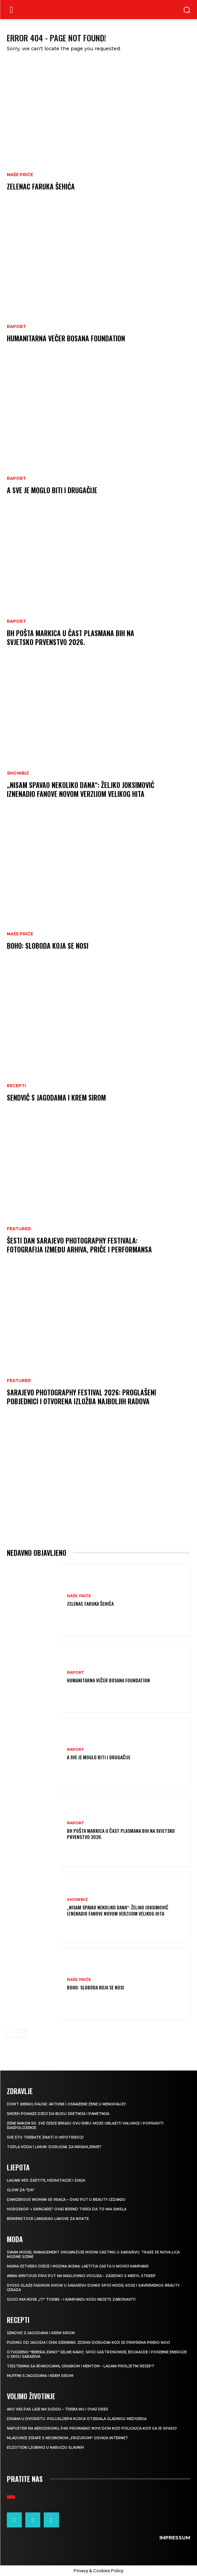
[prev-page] (11, 2033)
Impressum (174, 2538)
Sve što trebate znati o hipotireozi (45, 2137)
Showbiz (18, 773)
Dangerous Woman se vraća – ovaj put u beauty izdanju (66, 2199)
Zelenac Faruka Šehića (41, 186)
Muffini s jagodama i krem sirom (40, 2376)
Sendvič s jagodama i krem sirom (56, 1097)
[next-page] (22, 2033)
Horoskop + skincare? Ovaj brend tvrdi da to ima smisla (66, 2209)
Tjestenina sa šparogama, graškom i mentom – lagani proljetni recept (80, 2366)
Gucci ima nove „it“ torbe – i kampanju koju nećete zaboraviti (71, 2299)
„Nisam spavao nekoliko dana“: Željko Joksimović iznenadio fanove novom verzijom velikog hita (80, 789)
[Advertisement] (98, 1484)
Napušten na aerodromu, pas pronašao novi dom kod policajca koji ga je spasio (92, 2428)
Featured (19, 1229)
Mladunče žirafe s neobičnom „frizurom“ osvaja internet (67, 2438)
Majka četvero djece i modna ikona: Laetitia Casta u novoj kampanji (78, 2266)
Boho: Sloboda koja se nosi (47, 946)
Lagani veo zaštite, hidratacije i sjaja (46, 2180)
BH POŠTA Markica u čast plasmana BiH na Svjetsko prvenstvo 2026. (70, 637)
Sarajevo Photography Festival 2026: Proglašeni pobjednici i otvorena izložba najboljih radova (81, 1396)
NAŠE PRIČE (20, 175)
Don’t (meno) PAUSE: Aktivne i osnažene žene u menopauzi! (66, 2104)
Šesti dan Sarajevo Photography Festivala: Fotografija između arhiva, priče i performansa (79, 1244)
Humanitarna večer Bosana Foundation (66, 338)
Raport (16, 327)
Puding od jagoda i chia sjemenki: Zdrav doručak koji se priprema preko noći (88, 2342)
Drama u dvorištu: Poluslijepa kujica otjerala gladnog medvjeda (76, 2419)
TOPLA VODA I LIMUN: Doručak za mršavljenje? (54, 2147)
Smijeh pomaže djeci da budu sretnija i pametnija (58, 2114)
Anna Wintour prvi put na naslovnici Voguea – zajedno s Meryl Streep (81, 2276)
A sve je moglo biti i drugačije (52, 490)
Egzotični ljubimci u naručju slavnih (45, 2447)
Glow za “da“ (20, 2190)
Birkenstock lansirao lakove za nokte (48, 2219)
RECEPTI (16, 1086)
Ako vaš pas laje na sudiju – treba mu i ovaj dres (57, 2409)
